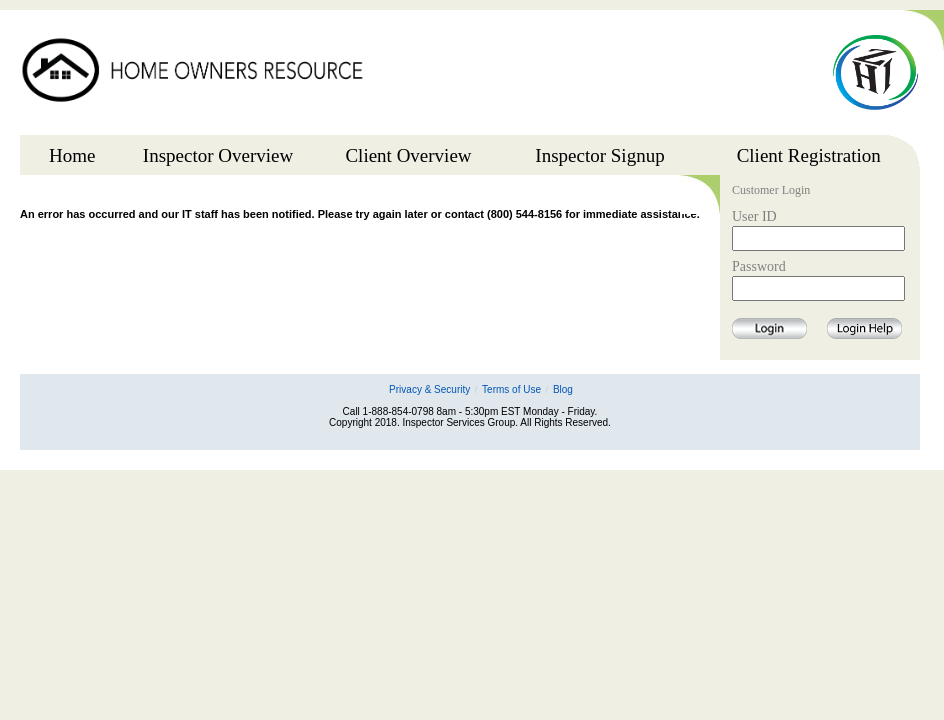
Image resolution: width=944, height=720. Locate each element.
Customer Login (771, 191)
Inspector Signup (599, 155)
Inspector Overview (218, 155)
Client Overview (408, 155)
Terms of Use (511, 389)
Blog (563, 389)
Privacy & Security (429, 389)
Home (72, 155)
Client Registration (809, 155)
